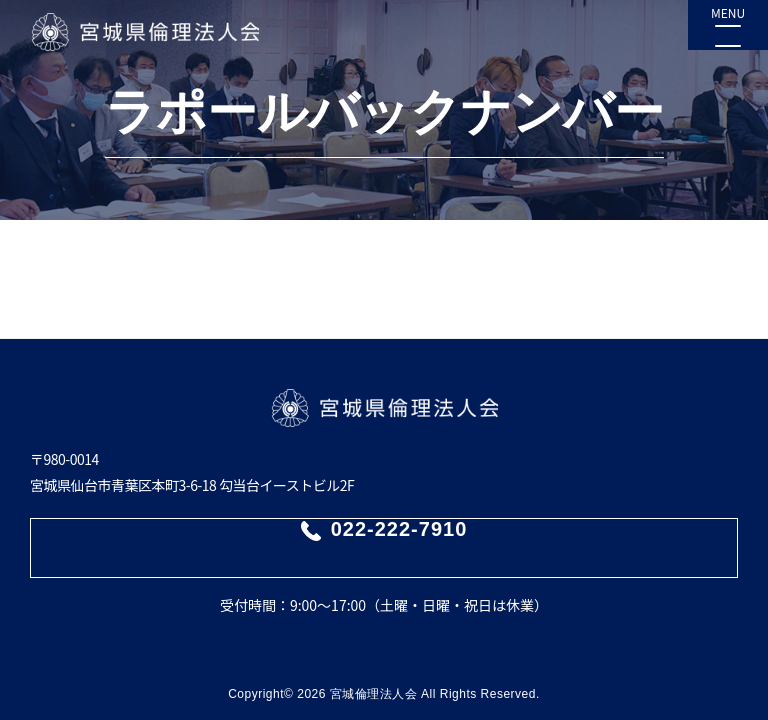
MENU (728, 12)
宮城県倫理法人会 (144, 32)
